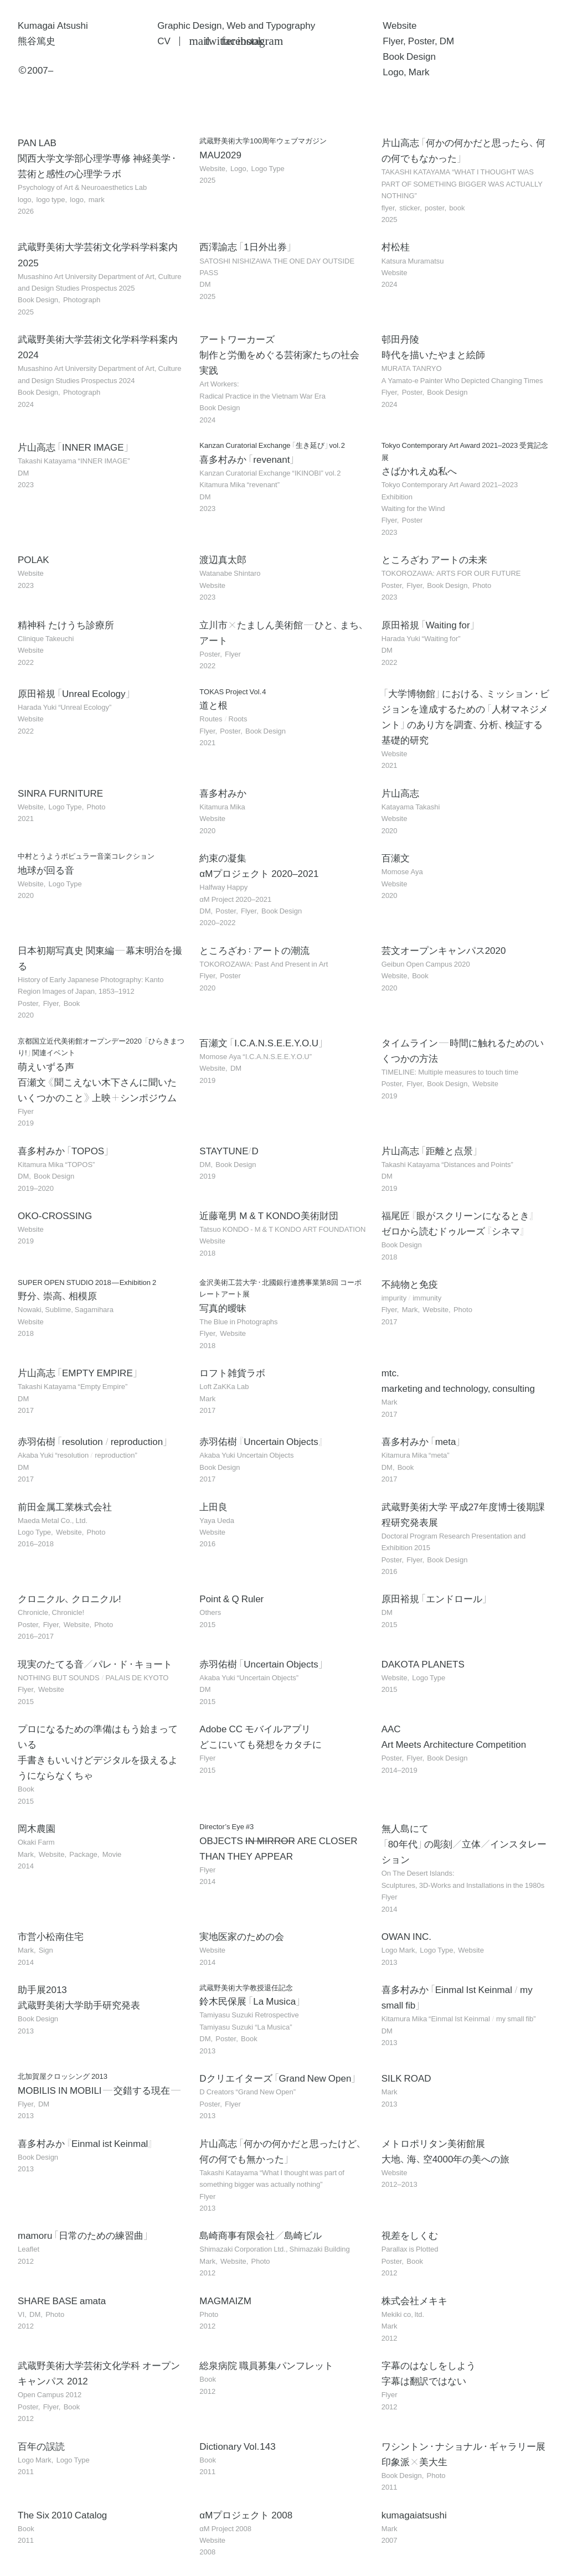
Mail (194, 41)
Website (399, 25)
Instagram (243, 41)
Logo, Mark (406, 71)
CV (164, 40)
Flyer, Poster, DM (418, 40)
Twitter (211, 41)
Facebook (227, 41)
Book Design (409, 56)
